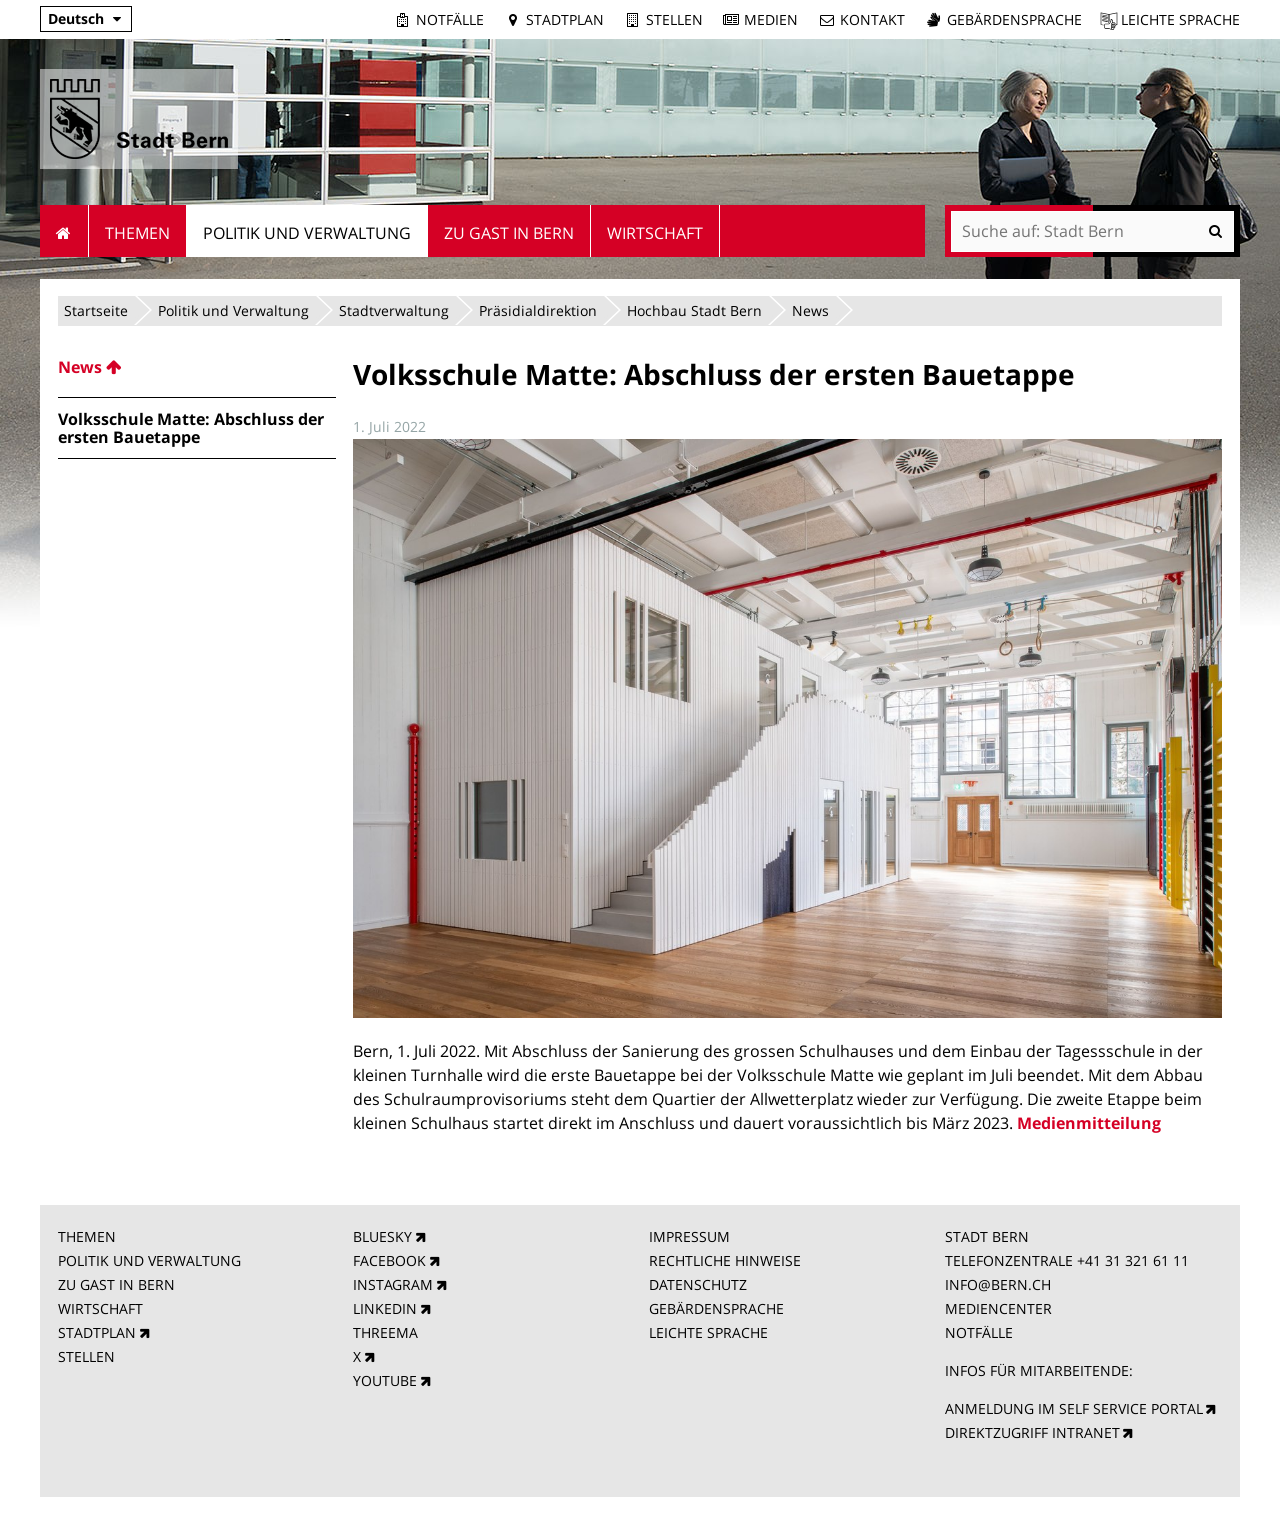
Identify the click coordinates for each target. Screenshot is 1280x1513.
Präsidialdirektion (538, 310)
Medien (771, 19)
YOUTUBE (385, 1380)
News (810, 310)
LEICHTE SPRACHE (708, 1332)
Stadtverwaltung (394, 310)
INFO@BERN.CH (998, 1284)
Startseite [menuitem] (64, 231)
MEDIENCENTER (998, 1308)
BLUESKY (382, 1236)
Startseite (96, 310)
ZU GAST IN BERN (116, 1284)
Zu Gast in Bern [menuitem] (509, 233)
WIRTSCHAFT (100, 1308)
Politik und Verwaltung (233, 310)
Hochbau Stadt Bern (694, 310)
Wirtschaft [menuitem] (655, 233)
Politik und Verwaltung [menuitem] (307, 233)
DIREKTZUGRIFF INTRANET (1032, 1432)
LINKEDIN (385, 1308)
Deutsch (76, 18)
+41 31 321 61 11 (1133, 1260)
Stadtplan (565, 19)
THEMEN (87, 1236)
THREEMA (385, 1332)
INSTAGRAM (393, 1284)
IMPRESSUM (689, 1236)
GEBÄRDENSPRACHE (716, 1308)
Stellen (674, 19)
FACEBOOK (389, 1260)
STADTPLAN (97, 1332)
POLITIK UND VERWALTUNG (149, 1260)
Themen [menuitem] (137, 233)
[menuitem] (197, 367)
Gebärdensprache (1014, 19)
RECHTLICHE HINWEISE (725, 1260)
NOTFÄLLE (979, 1332)
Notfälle (450, 19)
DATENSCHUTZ (698, 1284)
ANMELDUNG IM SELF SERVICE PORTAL (1074, 1408)
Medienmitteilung (1089, 1123)
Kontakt (872, 19)
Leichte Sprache (1180, 19)
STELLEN (86, 1356)
